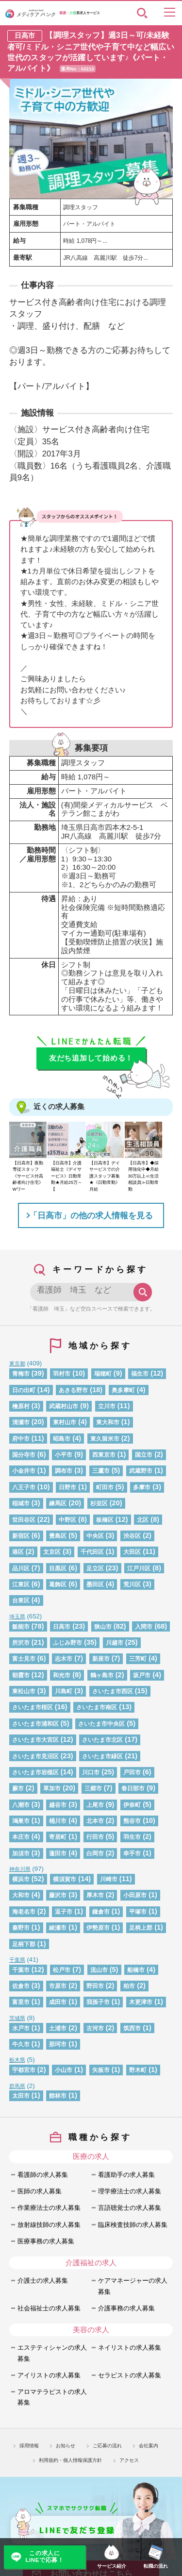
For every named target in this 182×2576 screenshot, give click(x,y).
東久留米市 (104, 1438)
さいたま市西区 (112, 1691)
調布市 (63, 1470)
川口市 (90, 1772)
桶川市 (57, 1821)
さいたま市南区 (96, 1707)
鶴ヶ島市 (102, 1675)
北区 (143, 1519)
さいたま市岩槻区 (35, 1772)
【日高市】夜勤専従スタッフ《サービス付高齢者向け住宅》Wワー (28, 1176)
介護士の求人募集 (42, 2280)
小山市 (63, 2070)
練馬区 (57, 1503)
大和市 (21, 1895)
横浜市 (21, 1879)
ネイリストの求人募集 (129, 2347)
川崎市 (108, 1879)
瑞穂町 (103, 1373)
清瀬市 (21, 1422)
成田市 (57, 2002)
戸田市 (132, 1772)
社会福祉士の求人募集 (49, 2308)
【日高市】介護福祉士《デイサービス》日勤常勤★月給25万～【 (66, 1176)
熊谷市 (132, 1821)
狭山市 (103, 1626)
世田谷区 (23, 1519)
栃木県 (17, 2060)
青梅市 (21, 1373)
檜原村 (21, 1406)
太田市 (21, 2095)
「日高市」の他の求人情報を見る (91, 1215)
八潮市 (21, 1805)
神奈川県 (20, 1869)
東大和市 (107, 1422)
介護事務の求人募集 (126, 2308)
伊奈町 (132, 1805)
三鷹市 (101, 1470)
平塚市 (138, 1911)
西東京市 (104, 1454)
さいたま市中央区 (101, 1723)
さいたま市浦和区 (35, 1723)
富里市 (21, 2002)
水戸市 (21, 2028)
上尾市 (95, 1805)
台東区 (21, 1600)
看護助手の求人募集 (126, 2174)
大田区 (132, 1552)
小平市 (63, 1454)
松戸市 (61, 1970)
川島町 (63, 1691)
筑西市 (132, 2028)
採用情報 (29, 2445)
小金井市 (23, 1470)
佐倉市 (21, 1986)
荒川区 (132, 1584)
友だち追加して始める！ (91, 1058)
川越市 (114, 1642)
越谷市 (57, 1805)
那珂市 (57, 2044)
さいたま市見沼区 (35, 1756)
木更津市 (140, 2002)
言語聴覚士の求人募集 (129, 2207)
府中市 (21, 1438)
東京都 (17, 1363)
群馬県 (17, 2086)
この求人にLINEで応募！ (44, 2556)
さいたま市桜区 (32, 1707)
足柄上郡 (140, 1927)
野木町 (138, 2070)
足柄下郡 (23, 1944)
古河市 (95, 2028)
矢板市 (101, 2070)
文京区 (52, 1552)
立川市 (107, 1406)
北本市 (95, 1821)
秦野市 (21, 1927)
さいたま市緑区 (102, 1756)
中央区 (95, 1535)
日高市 (61, 1626)
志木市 (63, 1658)
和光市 (61, 1675)
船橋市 (136, 1970)
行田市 (95, 1837)
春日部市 (133, 1788)
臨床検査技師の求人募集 (132, 2224)
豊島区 (57, 1535)
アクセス (129, 2460)
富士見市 (23, 1658)
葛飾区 (57, 1584)
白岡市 (95, 1853)
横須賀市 (64, 1879)
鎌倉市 (101, 1911)
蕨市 (18, 1788)
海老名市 (23, 1911)
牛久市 (21, 2044)
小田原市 (135, 1895)
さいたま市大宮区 (35, 1739)
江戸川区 (138, 1568)
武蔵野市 (140, 1470)
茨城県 (17, 2018)
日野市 (67, 1487)
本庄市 (21, 1837)
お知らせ (65, 2445)
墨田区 (95, 1584)
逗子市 (63, 1911)
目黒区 (57, 1568)
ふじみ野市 (67, 1642)
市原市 (57, 1986)
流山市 (99, 1970)
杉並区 (99, 1503)
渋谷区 (132, 1535)
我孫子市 (98, 2002)
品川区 (21, 1568)
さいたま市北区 (102, 1739)
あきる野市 (73, 1390)
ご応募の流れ (107, 2445)
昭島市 (61, 1438)
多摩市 (141, 1487)
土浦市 (57, 2028)
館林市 (57, 2095)
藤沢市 (57, 1895)
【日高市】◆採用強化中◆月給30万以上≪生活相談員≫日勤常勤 (143, 1176)
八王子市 (23, 1487)
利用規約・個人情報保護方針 (70, 2460)
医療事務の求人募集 (45, 2241)
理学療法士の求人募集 (129, 2191)
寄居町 (57, 1837)
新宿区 (21, 1535)
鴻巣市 (21, 1821)
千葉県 (17, 1960)
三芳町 (138, 1658)
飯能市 (21, 1626)
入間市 (143, 1626)
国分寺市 (23, 1454)
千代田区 (92, 1552)
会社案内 (148, 2445)
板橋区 (105, 1519)
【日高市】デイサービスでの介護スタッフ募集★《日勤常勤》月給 (104, 1176)
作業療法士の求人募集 (49, 2207)
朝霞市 (21, 1675)
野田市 (95, 1986)
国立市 (143, 1454)
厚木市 (95, 1895)
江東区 (21, 1584)
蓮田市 (57, 1853)
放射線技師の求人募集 (49, 2224)
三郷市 (93, 1788)
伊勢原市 (98, 1927)
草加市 (52, 1788)
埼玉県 (17, 1616)
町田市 (105, 1487)
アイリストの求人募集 (49, 2375)
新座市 (101, 1658)
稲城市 (21, 1503)
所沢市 (21, 1642)
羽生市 (132, 1837)
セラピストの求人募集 (129, 2375)
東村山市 (64, 1422)
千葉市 (21, 1970)
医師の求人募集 (39, 2191)
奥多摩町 (123, 1390)
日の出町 (23, 1390)
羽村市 (61, 1373)
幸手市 (132, 1853)
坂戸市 (141, 1675)
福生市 (140, 1373)
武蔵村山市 (63, 1406)
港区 (18, 1552)
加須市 (21, 1853)
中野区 (67, 1519)
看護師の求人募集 (42, 2174)
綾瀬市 (57, 1927)
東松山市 (23, 1691)
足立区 (95, 1568)
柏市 (129, 1986)
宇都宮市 (23, 2070)
